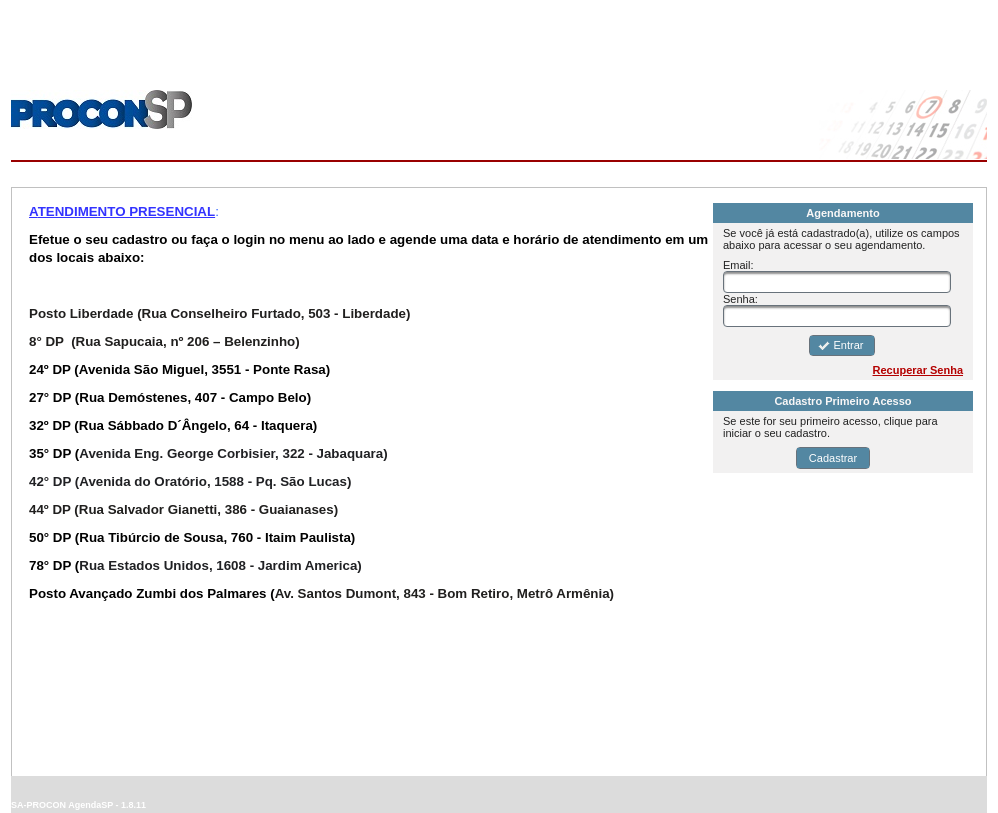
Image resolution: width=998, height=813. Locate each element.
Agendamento (842, 213)
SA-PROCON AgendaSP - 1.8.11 (78, 805)
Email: (738, 265)
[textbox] (837, 282)
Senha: (740, 299)
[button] (842, 345)
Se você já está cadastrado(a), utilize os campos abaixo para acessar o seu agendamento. (841, 239)
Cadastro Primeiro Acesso (842, 401)
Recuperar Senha (918, 370)
